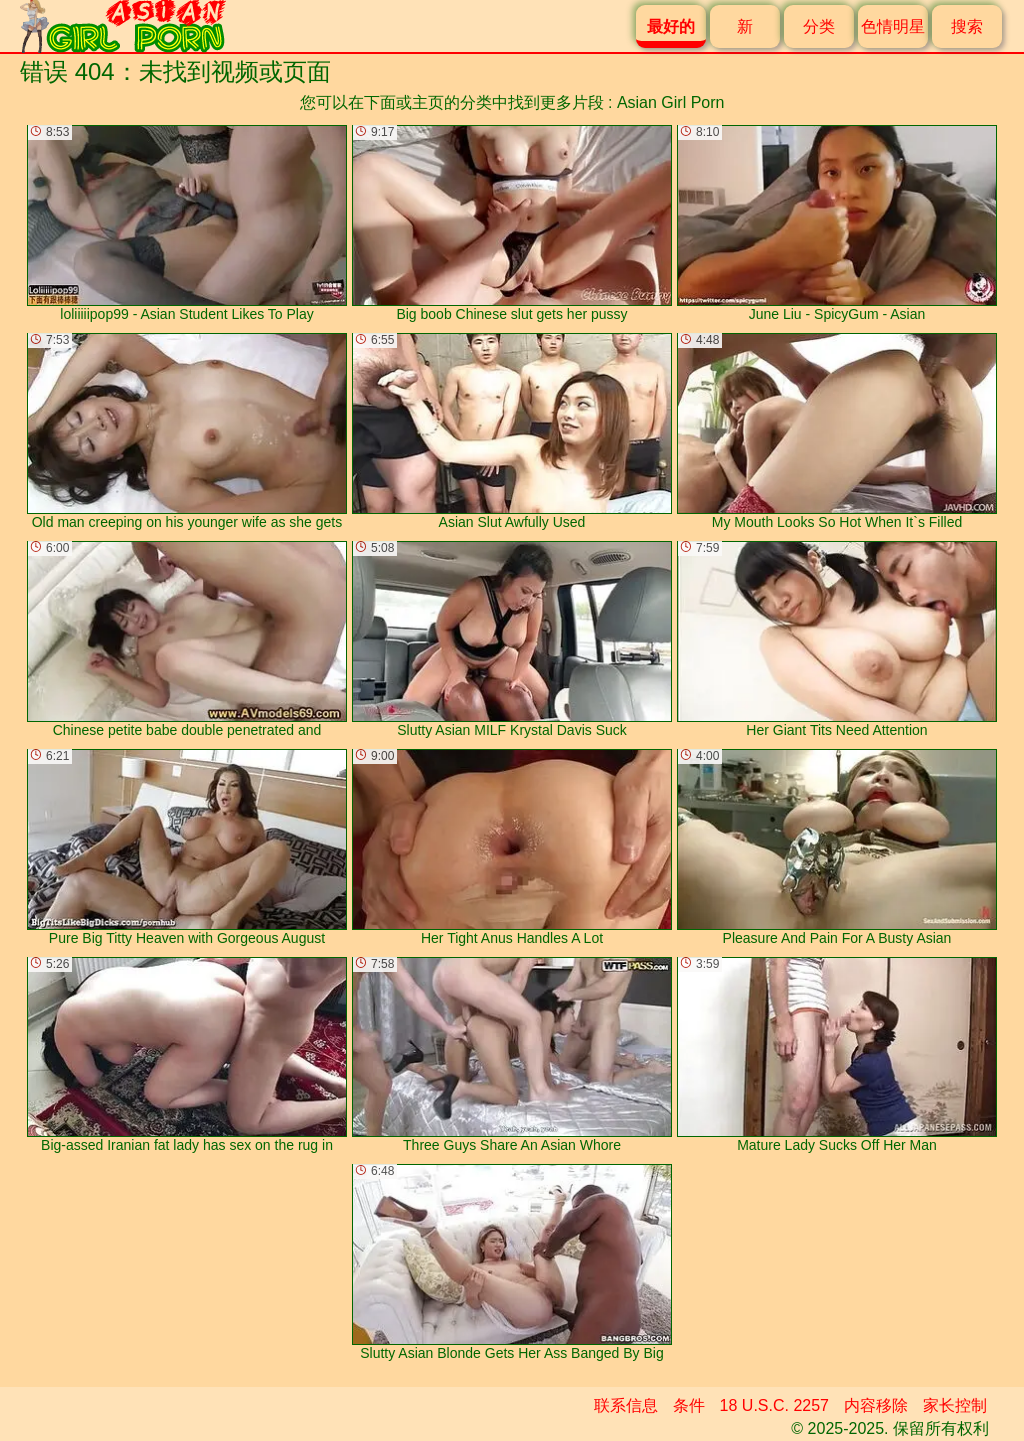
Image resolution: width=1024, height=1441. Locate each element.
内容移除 (876, 1405)
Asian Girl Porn (671, 102)
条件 (689, 1405)
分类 (819, 26)
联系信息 (626, 1405)
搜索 (967, 26)
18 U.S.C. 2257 (774, 1405)
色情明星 (893, 26)
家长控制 (955, 1405)
